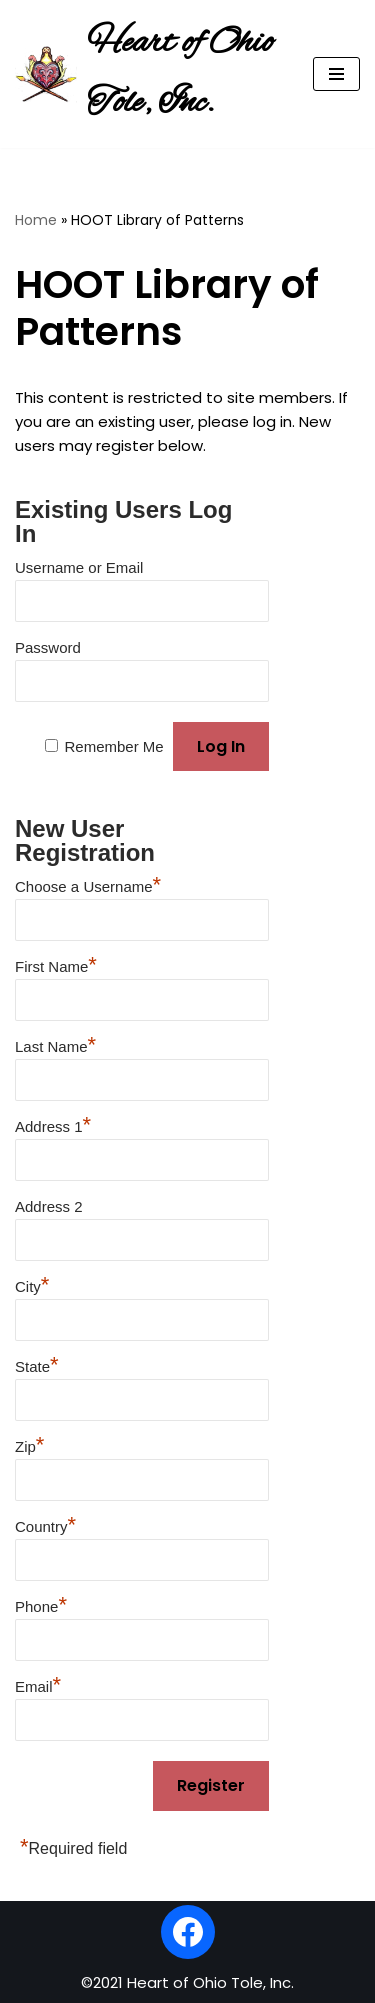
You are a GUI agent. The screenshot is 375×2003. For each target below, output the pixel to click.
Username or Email (79, 567)
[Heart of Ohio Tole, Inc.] (149, 74)
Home (36, 220)
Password (48, 647)
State (37, 1364)
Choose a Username (88, 884)
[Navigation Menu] (336, 74)
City (32, 1284)
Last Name (55, 1044)
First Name (56, 964)
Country (45, 1524)
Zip (29, 1444)
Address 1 (53, 1124)
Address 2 (49, 1206)
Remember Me (113, 746)
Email (38, 1684)
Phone (41, 1604)
